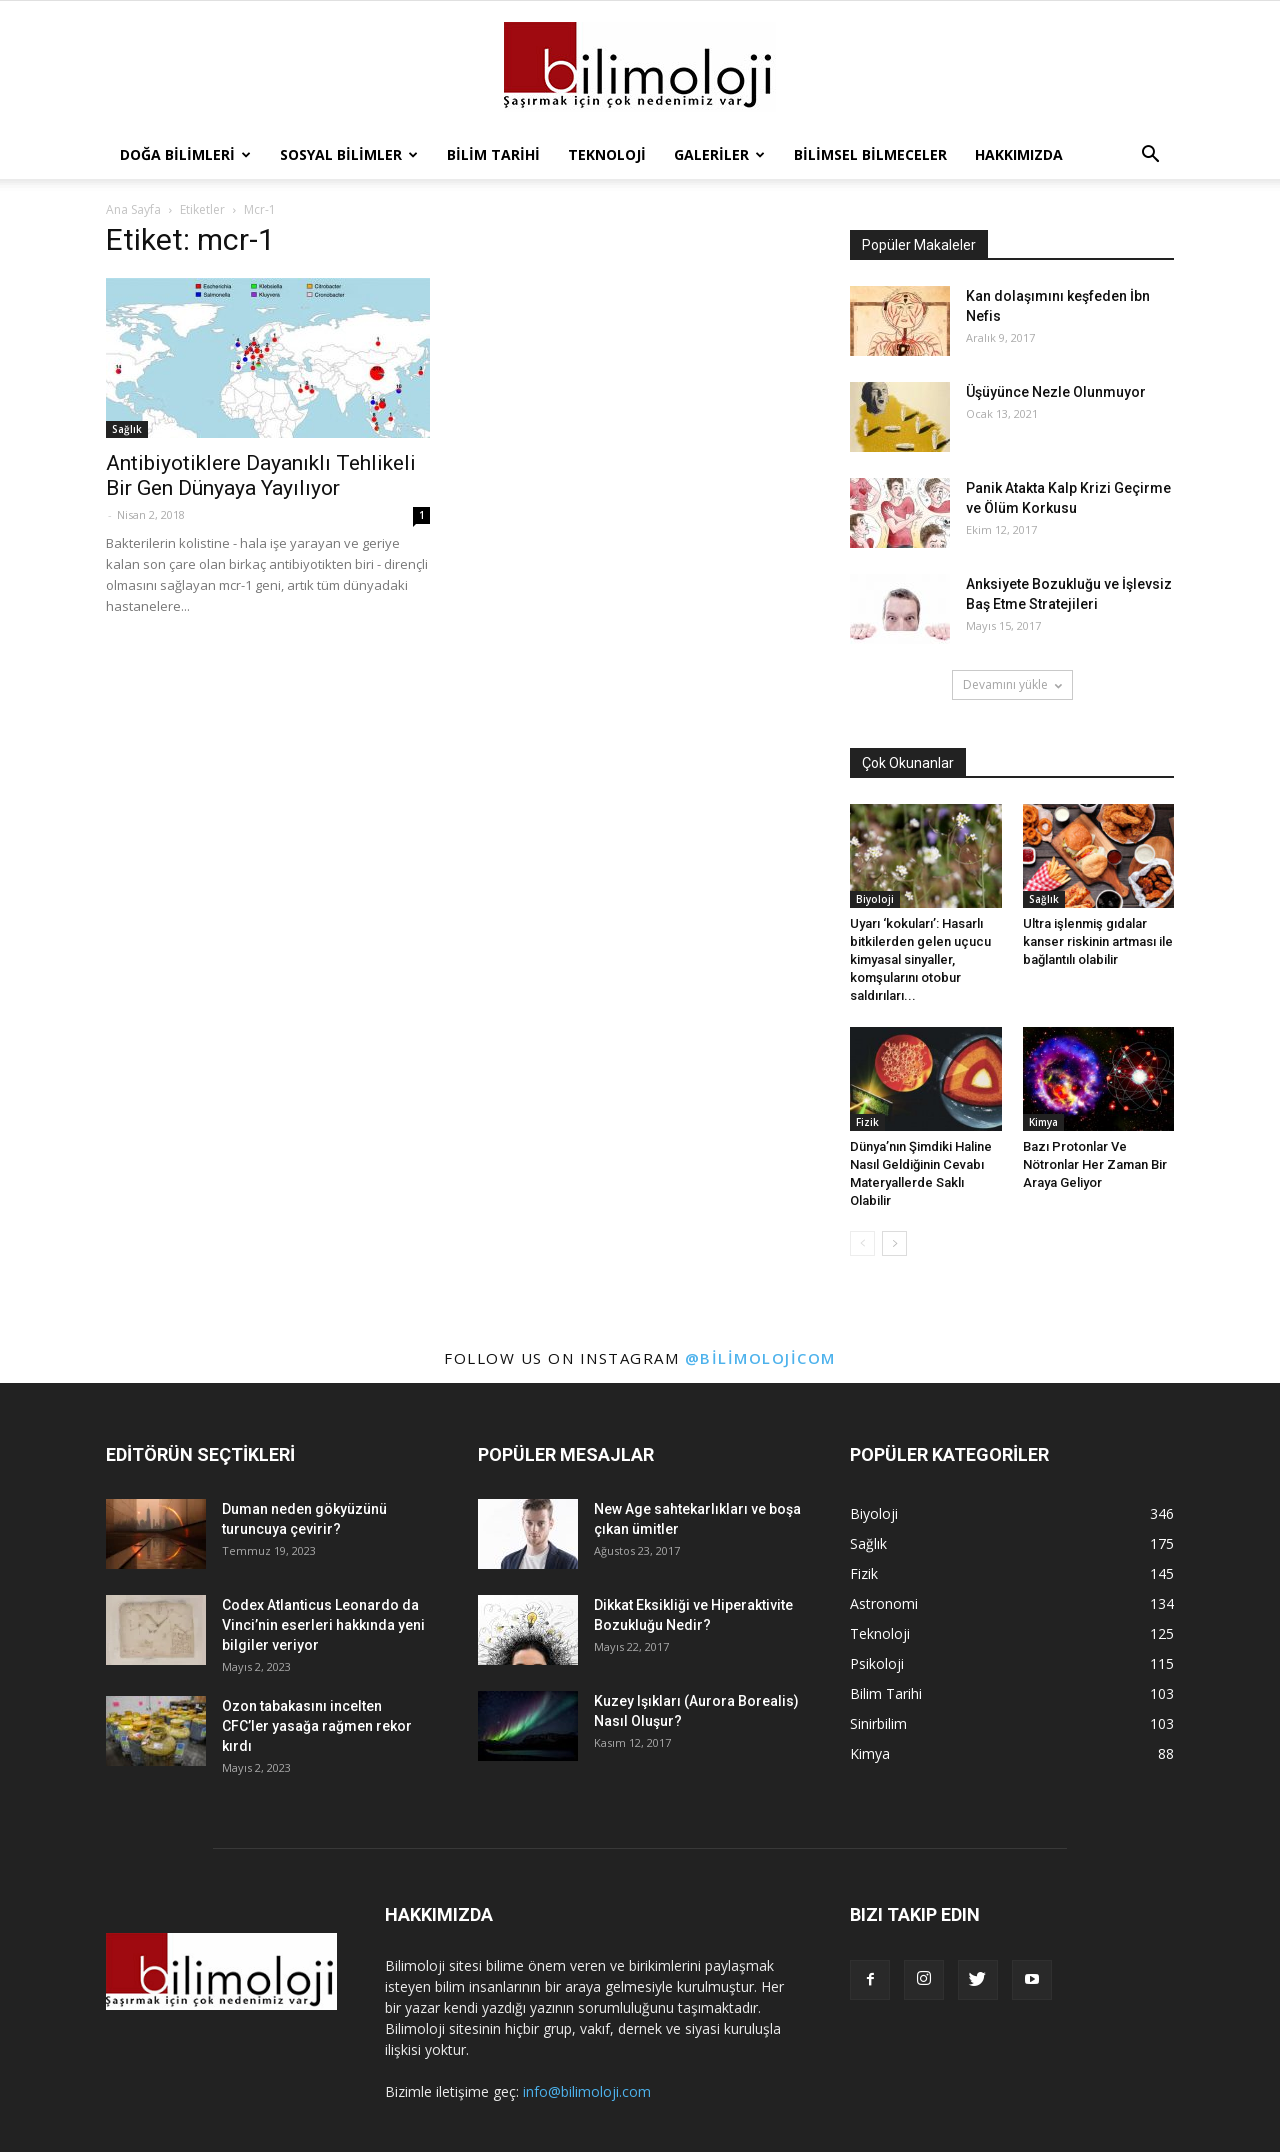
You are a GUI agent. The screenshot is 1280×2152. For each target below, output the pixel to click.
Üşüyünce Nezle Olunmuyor (1056, 392)
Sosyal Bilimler (349, 154)
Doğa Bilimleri (185, 154)
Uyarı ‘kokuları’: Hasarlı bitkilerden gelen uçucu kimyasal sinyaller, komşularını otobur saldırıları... (920, 959)
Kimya (1043, 1122)
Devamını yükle (1012, 684)
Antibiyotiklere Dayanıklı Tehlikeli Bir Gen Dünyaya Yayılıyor (261, 475)
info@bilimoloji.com (587, 2091)
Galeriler (719, 154)
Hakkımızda (1019, 154)
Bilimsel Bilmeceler (870, 154)
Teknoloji (607, 154)
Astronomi (884, 1603)
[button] (1150, 155)
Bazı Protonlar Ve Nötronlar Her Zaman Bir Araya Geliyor (1095, 1164)
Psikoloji (877, 1663)
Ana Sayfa (133, 209)
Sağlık (127, 429)
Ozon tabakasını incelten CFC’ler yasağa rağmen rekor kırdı (317, 1726)
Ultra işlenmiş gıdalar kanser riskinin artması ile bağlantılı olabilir (1098, 941)
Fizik (867, 1122)
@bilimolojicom (760, 1358)
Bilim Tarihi (493, 154)
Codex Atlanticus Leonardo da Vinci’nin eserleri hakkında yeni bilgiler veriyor (323, 1625)
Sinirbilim (878, 1723)
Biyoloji (875, 899)
